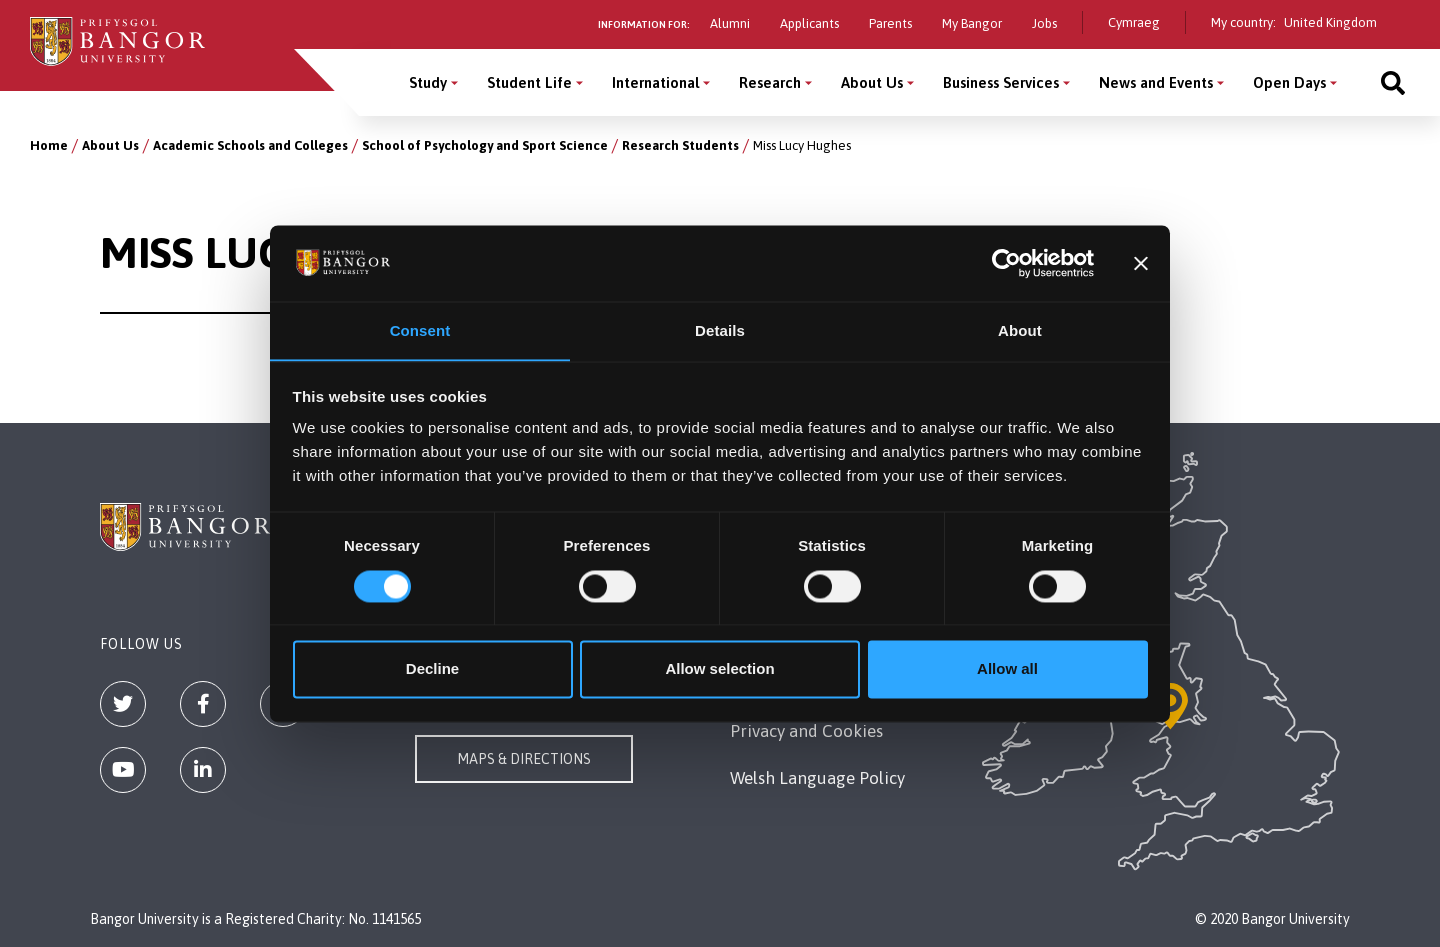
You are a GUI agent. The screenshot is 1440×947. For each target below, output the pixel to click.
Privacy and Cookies (806, 731)
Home (49, 145)
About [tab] (1020, 330)
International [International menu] (655, 82)
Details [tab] (720, 330)
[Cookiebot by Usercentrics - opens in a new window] (1006, 263)
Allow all (1007, 669)
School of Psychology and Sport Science (485, 145)
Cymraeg (1134, 22)
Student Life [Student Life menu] (529, 82)
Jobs (1044, 23)
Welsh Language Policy (817, 778)
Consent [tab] (420, 330)
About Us (110, 145)
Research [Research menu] (770, 82)
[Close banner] (1141, 263)
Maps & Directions (524, 759)
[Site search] (1393, 82)
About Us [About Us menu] (872, 82)
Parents (890, 23)
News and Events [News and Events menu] (1156, 82)
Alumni (730, 23)
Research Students (680, 145)
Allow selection (719, 669)
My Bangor (972, 23)
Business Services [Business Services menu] (1001, 82)
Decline (432, 669)
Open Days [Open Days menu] (1289, 82)
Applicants (809, 23)
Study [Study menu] (428, 82)
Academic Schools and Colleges (250, 145)
